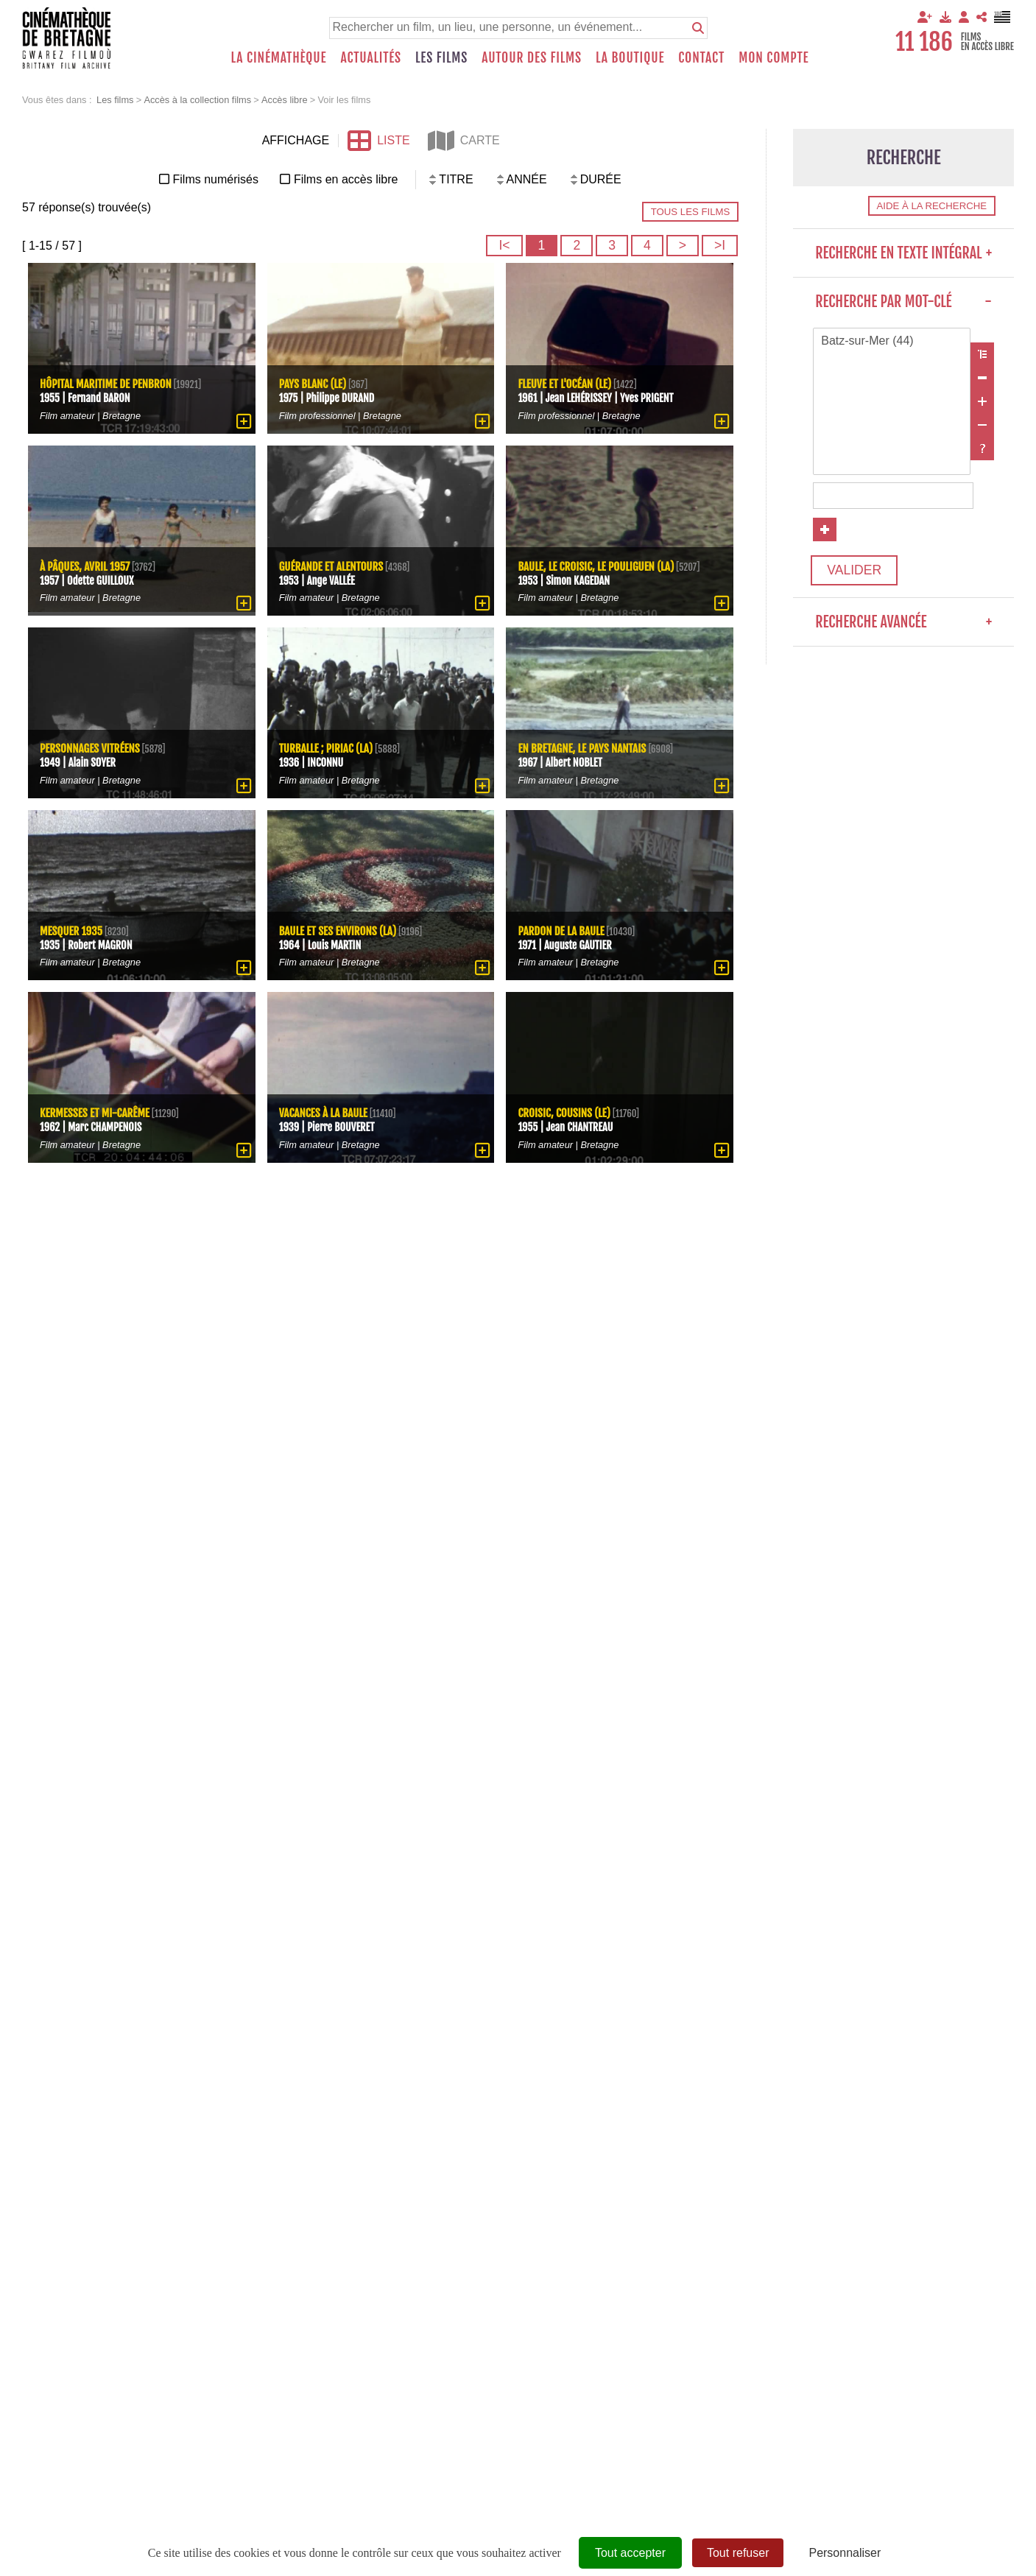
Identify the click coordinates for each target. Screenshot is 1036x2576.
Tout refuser (738, 2553)
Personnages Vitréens (90, 749)
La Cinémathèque (279, 57)
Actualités (370, 57)
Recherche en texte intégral (903, 253)
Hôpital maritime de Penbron (106, 385)
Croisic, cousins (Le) (564, 1114)
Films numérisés (215, 179)
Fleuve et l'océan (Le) (564, 385)
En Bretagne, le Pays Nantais (583, 749)
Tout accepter (630, 2553)
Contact (701, 57)
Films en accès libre (346, 179)
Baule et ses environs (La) (337, 931)
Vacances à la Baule (323, 1114)
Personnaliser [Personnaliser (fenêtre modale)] (844, 2553)
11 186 (924, 42)
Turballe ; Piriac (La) (326, 749)
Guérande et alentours (331, 567)
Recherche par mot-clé (903, 301)
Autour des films (532, 57)
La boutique (630, 57)
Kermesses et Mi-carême (94, 1114)
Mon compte (773, 57)
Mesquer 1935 (71, 931)
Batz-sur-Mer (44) (892, 341)
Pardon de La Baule (561, 931)
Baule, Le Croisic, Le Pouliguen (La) (596, 567)
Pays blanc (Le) (312, 385)
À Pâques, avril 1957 (85, 567)
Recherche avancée (903, 622)
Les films (441, 57)
